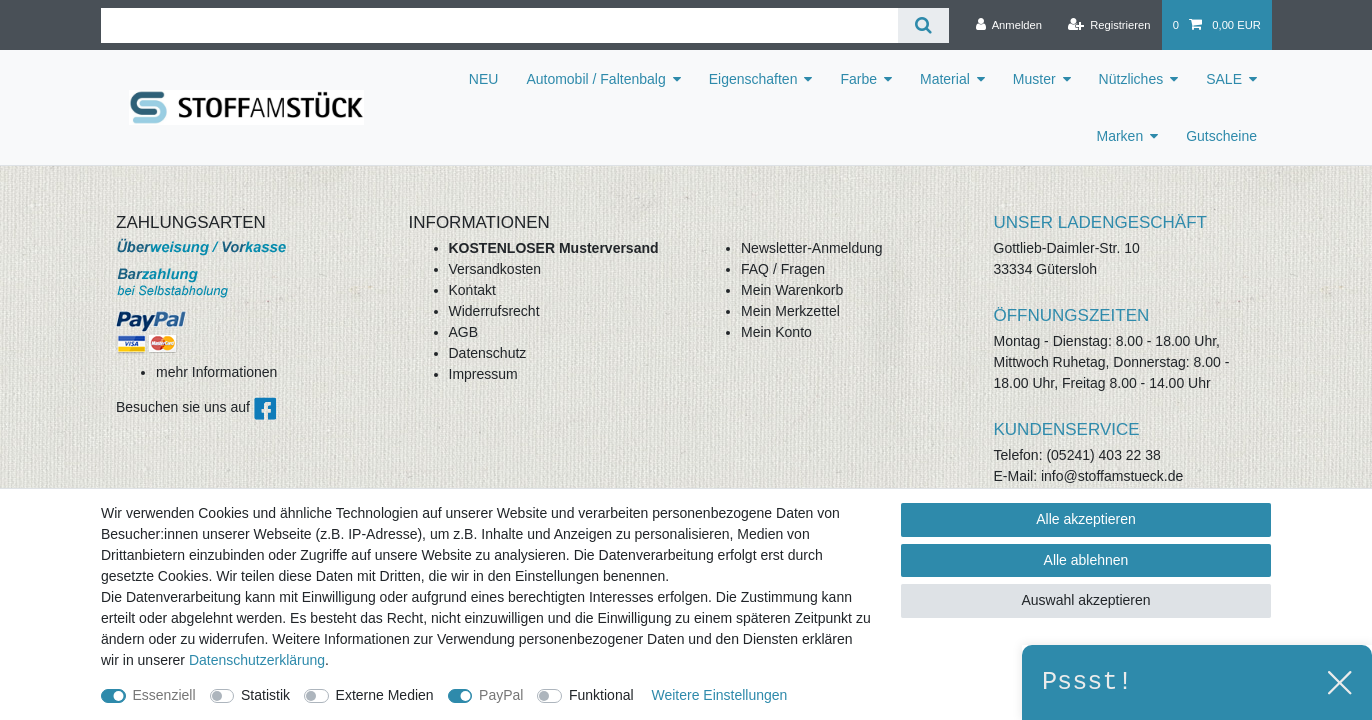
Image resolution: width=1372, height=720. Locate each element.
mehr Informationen (216, 372)
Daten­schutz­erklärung (257, 660)
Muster (1034, 79)
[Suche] (923, 25)
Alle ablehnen (1086, 560)
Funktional (601, 695)
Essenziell (164, 695)
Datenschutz (488, 353)
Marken (1119, 136)
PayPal (501, 695)
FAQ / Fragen (783, 269)
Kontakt (472, 290)
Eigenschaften (753, 79)
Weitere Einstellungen (719, 695)
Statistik (265, 695)
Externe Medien (385, 695)
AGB (464, 332)
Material (945, 79)
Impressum (483, 374)
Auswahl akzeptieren (1085, 600)
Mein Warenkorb (792, 290)
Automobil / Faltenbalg (595, 79)
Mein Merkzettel (790, 311)
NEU (484, 79)
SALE (1224, 79)
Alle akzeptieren (1086, 519)
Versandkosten (495, 269)
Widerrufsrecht (494, 311)
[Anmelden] (1008, 25)
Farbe (858, 79)
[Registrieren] (1108, 25)
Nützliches (1131, 79)
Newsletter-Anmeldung (812, 248)
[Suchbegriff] (499, 25)
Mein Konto (776, 332)
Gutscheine (1221, 136)
